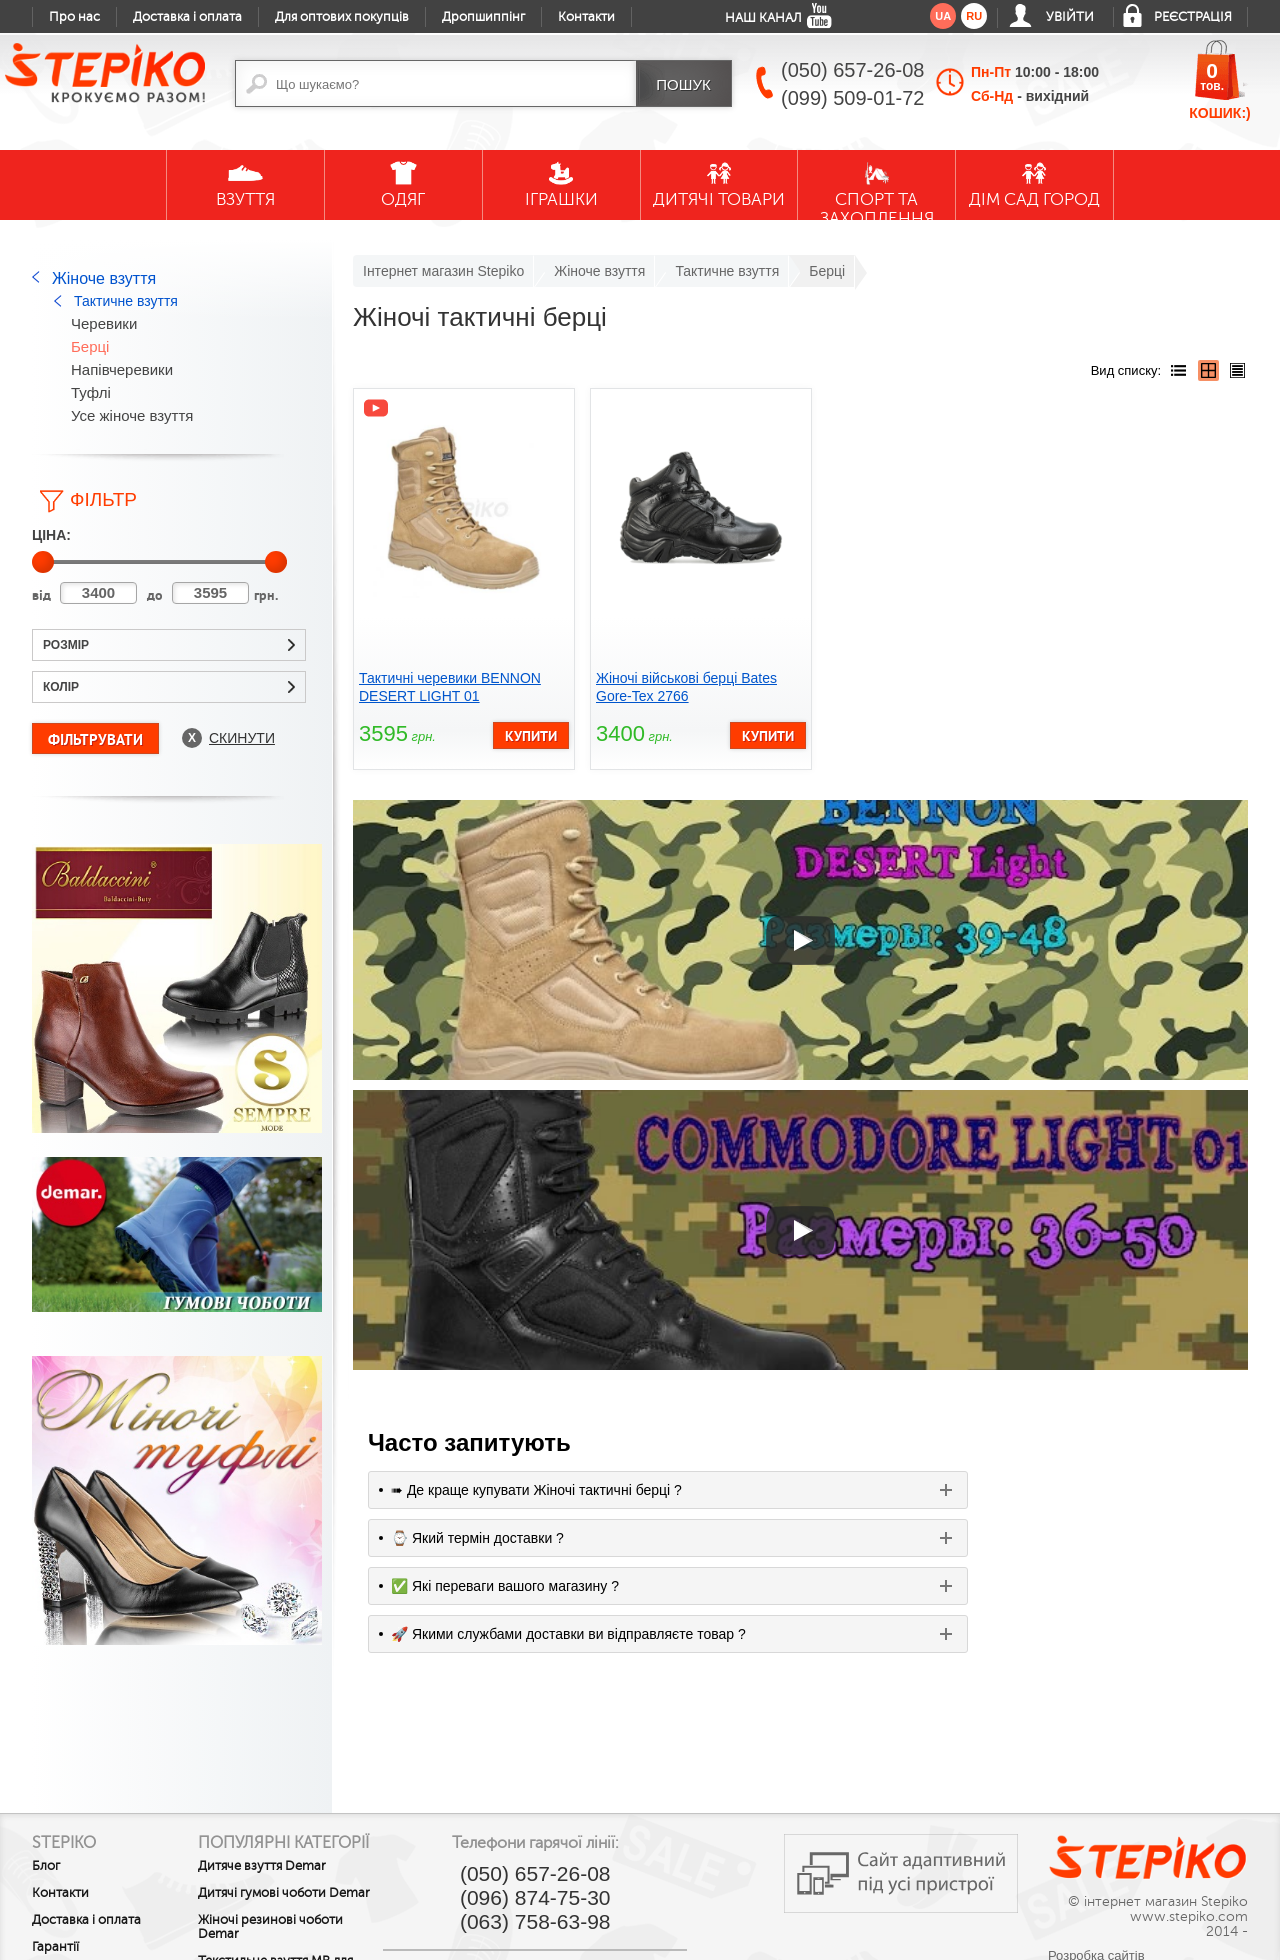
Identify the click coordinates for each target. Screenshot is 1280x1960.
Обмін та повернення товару (98, 1847)
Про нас (74, 17)
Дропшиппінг (483, 17)
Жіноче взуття (104, 278)
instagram (650, 1864)
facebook (518, 1864)
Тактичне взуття (126, 301)
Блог (46, 1732)
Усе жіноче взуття (132, 415)
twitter (606, 1864)
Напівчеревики (122, 369)
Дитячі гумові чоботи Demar (293, 1784)
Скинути (242, 738)
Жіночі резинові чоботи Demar (301, 1825)
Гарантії (55, 1813)
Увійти (1070, 17)
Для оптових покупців (342, 17)
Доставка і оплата (187, 17)
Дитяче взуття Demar (293, 1750)
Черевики (104, 323)
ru (974, 16)
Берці (90, 346)
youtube (474, 1864)
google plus (562, 1872)
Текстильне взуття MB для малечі (306, 1866)
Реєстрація (1193, 17)
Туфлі (91, 392)
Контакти (586, 17)
